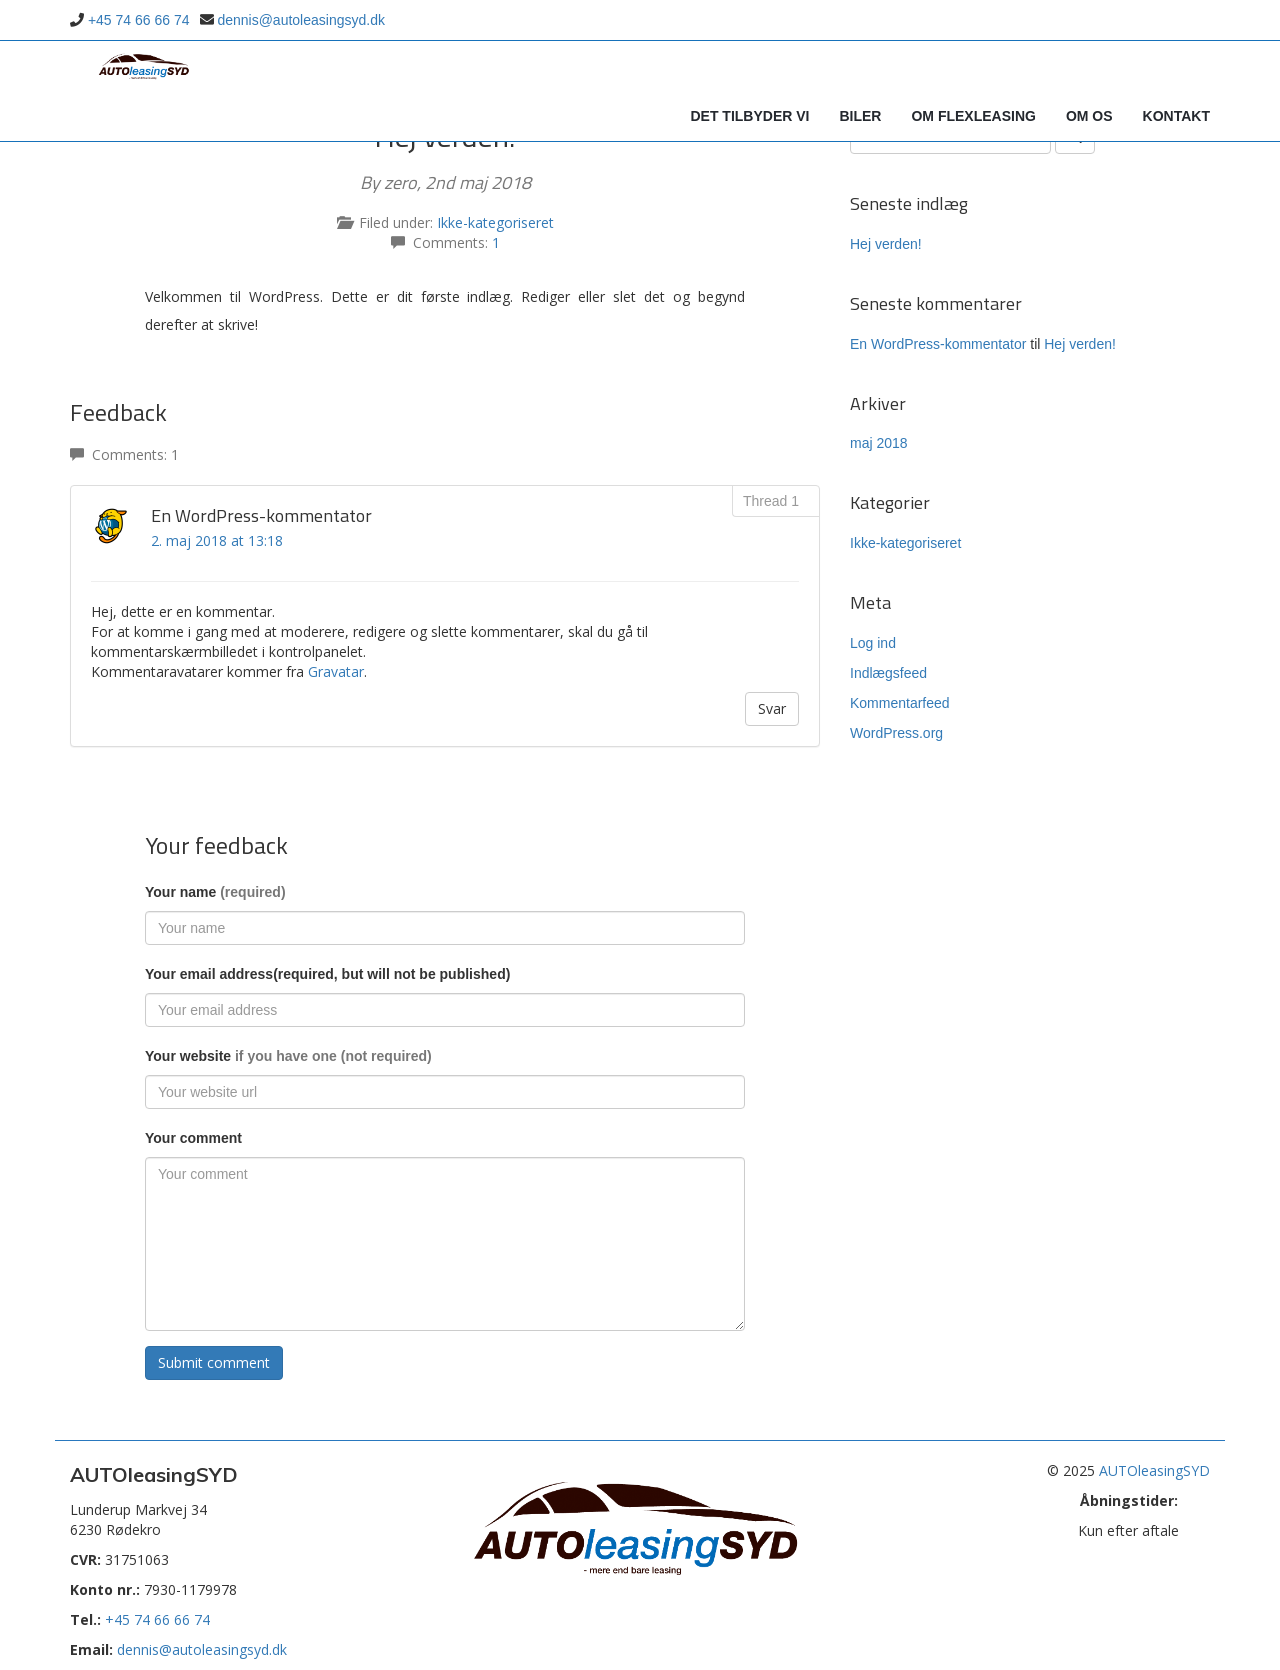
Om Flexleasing (973, 116)
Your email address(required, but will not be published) (327, 974)
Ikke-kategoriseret (495, 222)
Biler (860, 116)
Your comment (193, 1138)
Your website (288, 1056)
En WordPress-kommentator (938, 344)
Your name (215, 892)
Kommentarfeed (900, 703)
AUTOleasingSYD (1154, 1470)
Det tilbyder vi (749, 116)
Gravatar (336, 671)
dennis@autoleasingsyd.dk (301, 20)
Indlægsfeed (888, 673)
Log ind (873, 643)
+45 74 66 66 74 (139, 20)
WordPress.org (896, 733)
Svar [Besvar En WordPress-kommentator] (772, 708)
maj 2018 (879, 443)
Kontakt (1176, 116)
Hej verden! (886, 244)
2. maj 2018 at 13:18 (217, 540)
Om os (1089, 116)
